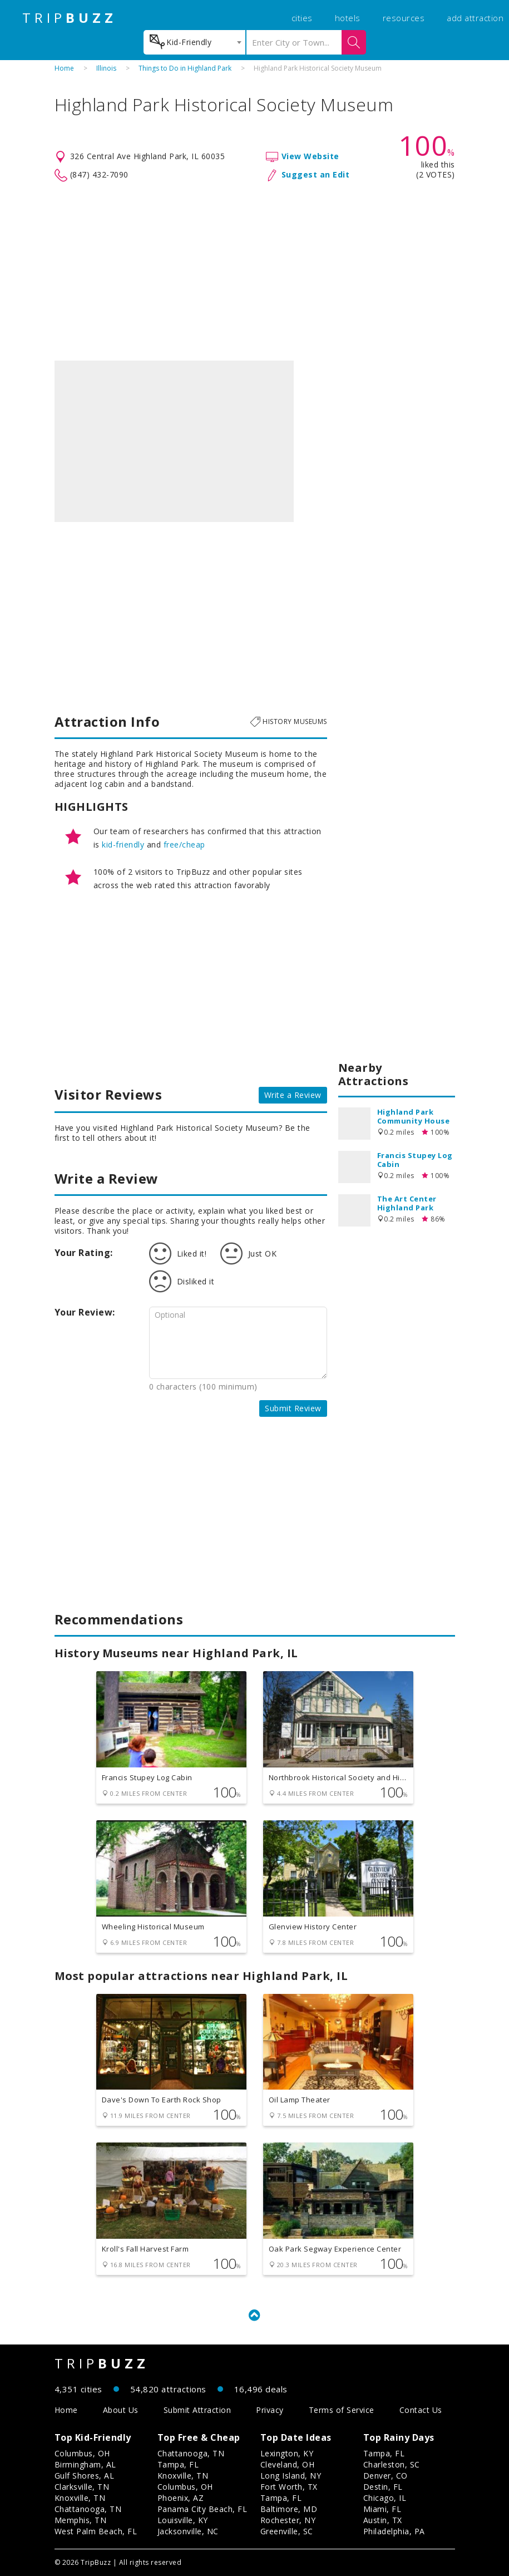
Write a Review (293, 1095)
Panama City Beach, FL (202, 2509)
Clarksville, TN (82, 2486)
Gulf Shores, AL (85, 2475)
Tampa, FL (178, 2464)
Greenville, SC (286, 2531)
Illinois (106, 68)
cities (302, 17)
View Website (310, 156)
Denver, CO (385, 2475)
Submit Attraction (197, 2410)
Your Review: (85, 1312)
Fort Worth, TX (289, 2486)
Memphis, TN (81, 2520)
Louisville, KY (182, 2520)
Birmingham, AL (85, 2464)
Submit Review (293, 1408)
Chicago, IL (385, 2498)
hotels (347, 17)
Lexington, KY (287, 2453)
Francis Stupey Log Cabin (415, 1159)
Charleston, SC (391, 2464)
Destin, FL (383, 2486)
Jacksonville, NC (188, 2531)
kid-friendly (123, 844)
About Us (121, 2410)
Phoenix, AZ (180, 2498)
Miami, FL (382, 2509)
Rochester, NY (288, 2520)
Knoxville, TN (80, 2498)
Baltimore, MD (289, 2509)
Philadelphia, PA (394, 2531)
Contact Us (420, 2410)
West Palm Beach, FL (96, 2531)
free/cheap (184, 844)
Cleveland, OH (287, 2464)
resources (404, 17)
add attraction (475, 17)
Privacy (270, 2410)
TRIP (69, 17)
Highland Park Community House (413, 1116)
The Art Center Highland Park (407, 1203)
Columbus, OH (82, 2453)
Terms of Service (341, 2410)
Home (64, 68)
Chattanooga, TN (88, 2509)
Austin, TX (382, 2520)
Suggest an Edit (315, 174)
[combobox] (194, 42)
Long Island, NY (291, 2475)
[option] (174, 441)
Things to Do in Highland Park (185, 68)
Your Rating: (84, 1252)
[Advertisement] (255, 271)
